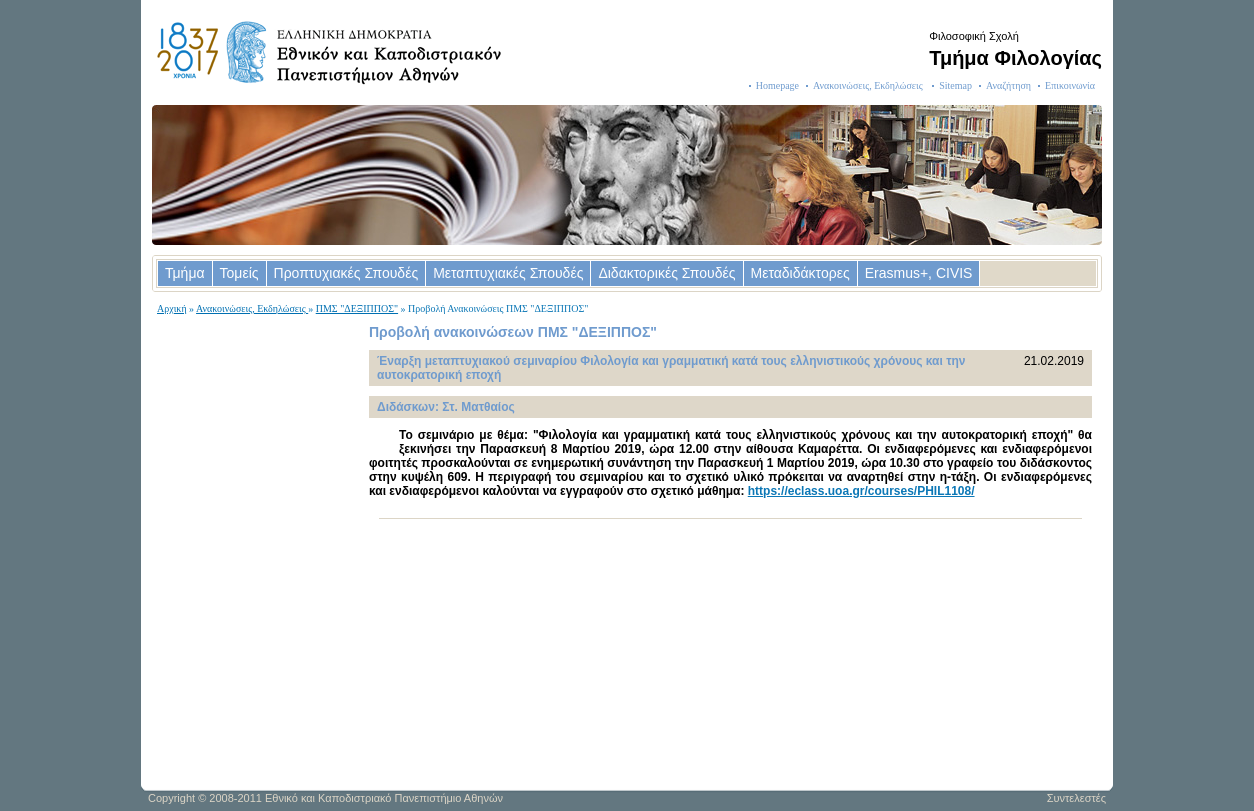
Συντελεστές (1076, 798)
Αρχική (172, 308)
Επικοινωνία (1070, 85)
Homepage (777, 85)
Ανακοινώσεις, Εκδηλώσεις (869, 85)
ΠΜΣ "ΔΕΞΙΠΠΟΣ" (357, 308)
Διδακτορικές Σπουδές (666, 273)
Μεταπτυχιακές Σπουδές (508, 273)
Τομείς (239, 273)
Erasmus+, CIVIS (919, 273)
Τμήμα (185, 273)
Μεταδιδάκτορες (800, 273)
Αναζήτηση (1008, 85)
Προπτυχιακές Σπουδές (346, 273)
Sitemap (955, 85)
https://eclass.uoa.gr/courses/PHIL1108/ (861, 491)
